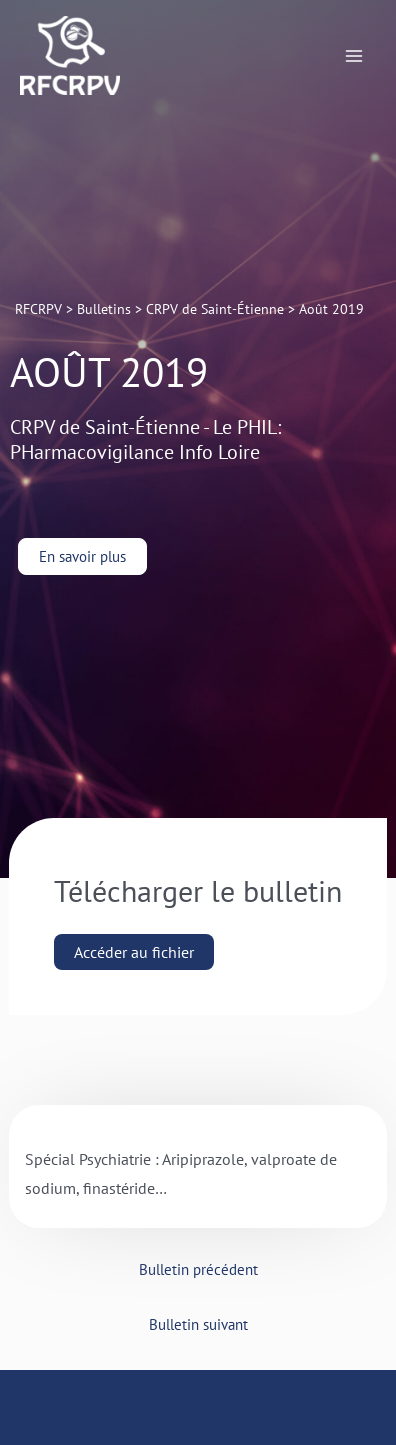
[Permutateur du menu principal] (354, 56)
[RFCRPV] (70, 55)
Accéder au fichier (134, 952)
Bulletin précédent (198, 1269)
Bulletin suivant (198, 1324)
